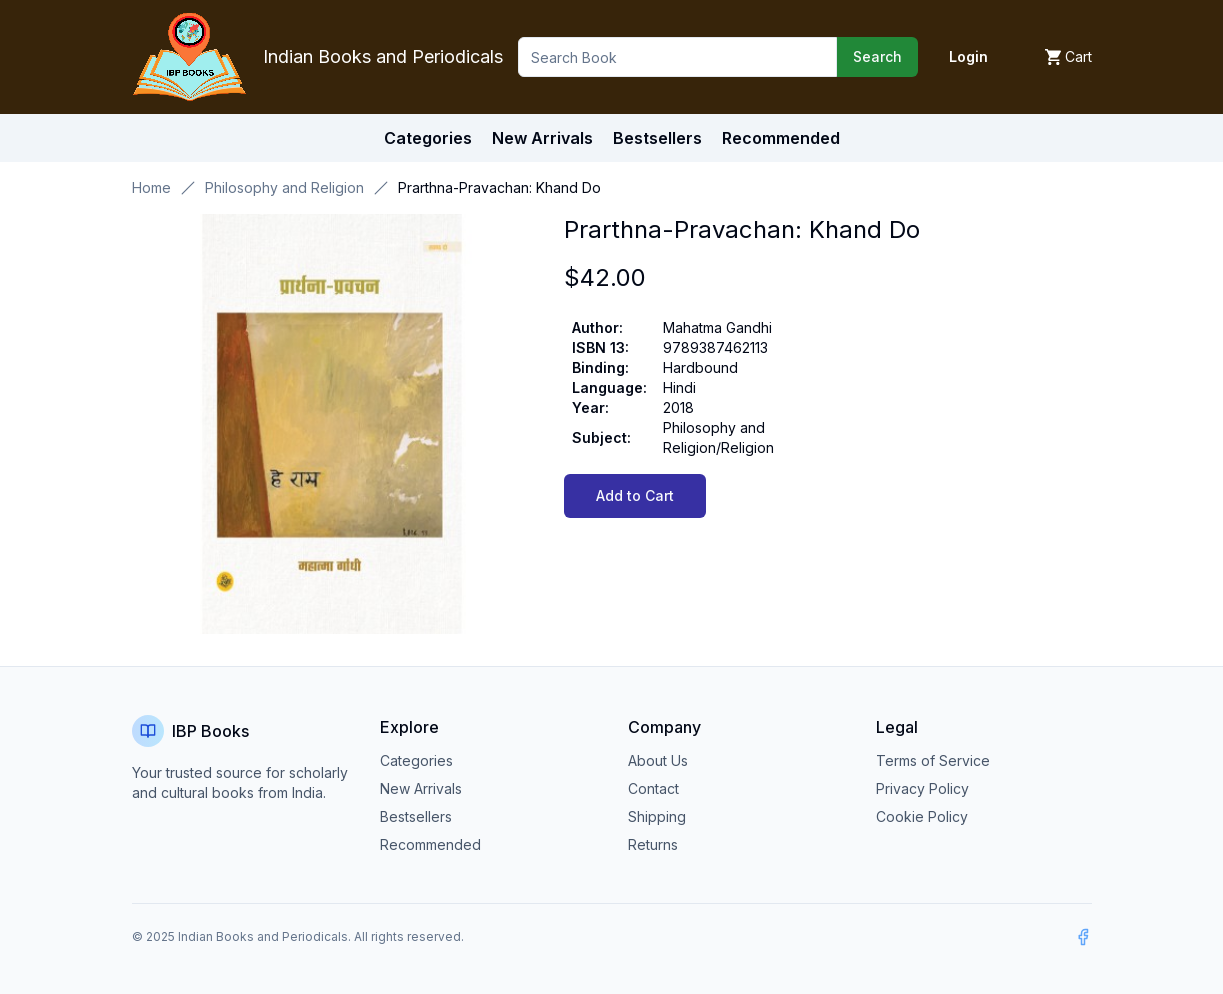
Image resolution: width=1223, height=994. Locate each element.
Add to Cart (635, 495)
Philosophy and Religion (284, 187)
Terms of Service (933, 760)
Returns (653, 844)
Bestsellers (416, 816)
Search (877, 56)
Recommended (430, 844)
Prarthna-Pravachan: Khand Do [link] (499, 187)
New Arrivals (421, 788)
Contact (653, 788)
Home (151, 187)
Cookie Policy (922, 816)
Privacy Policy (922, 788)
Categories (428, 138)
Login (968, 56)
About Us (658, 760)
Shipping (657, 816)
